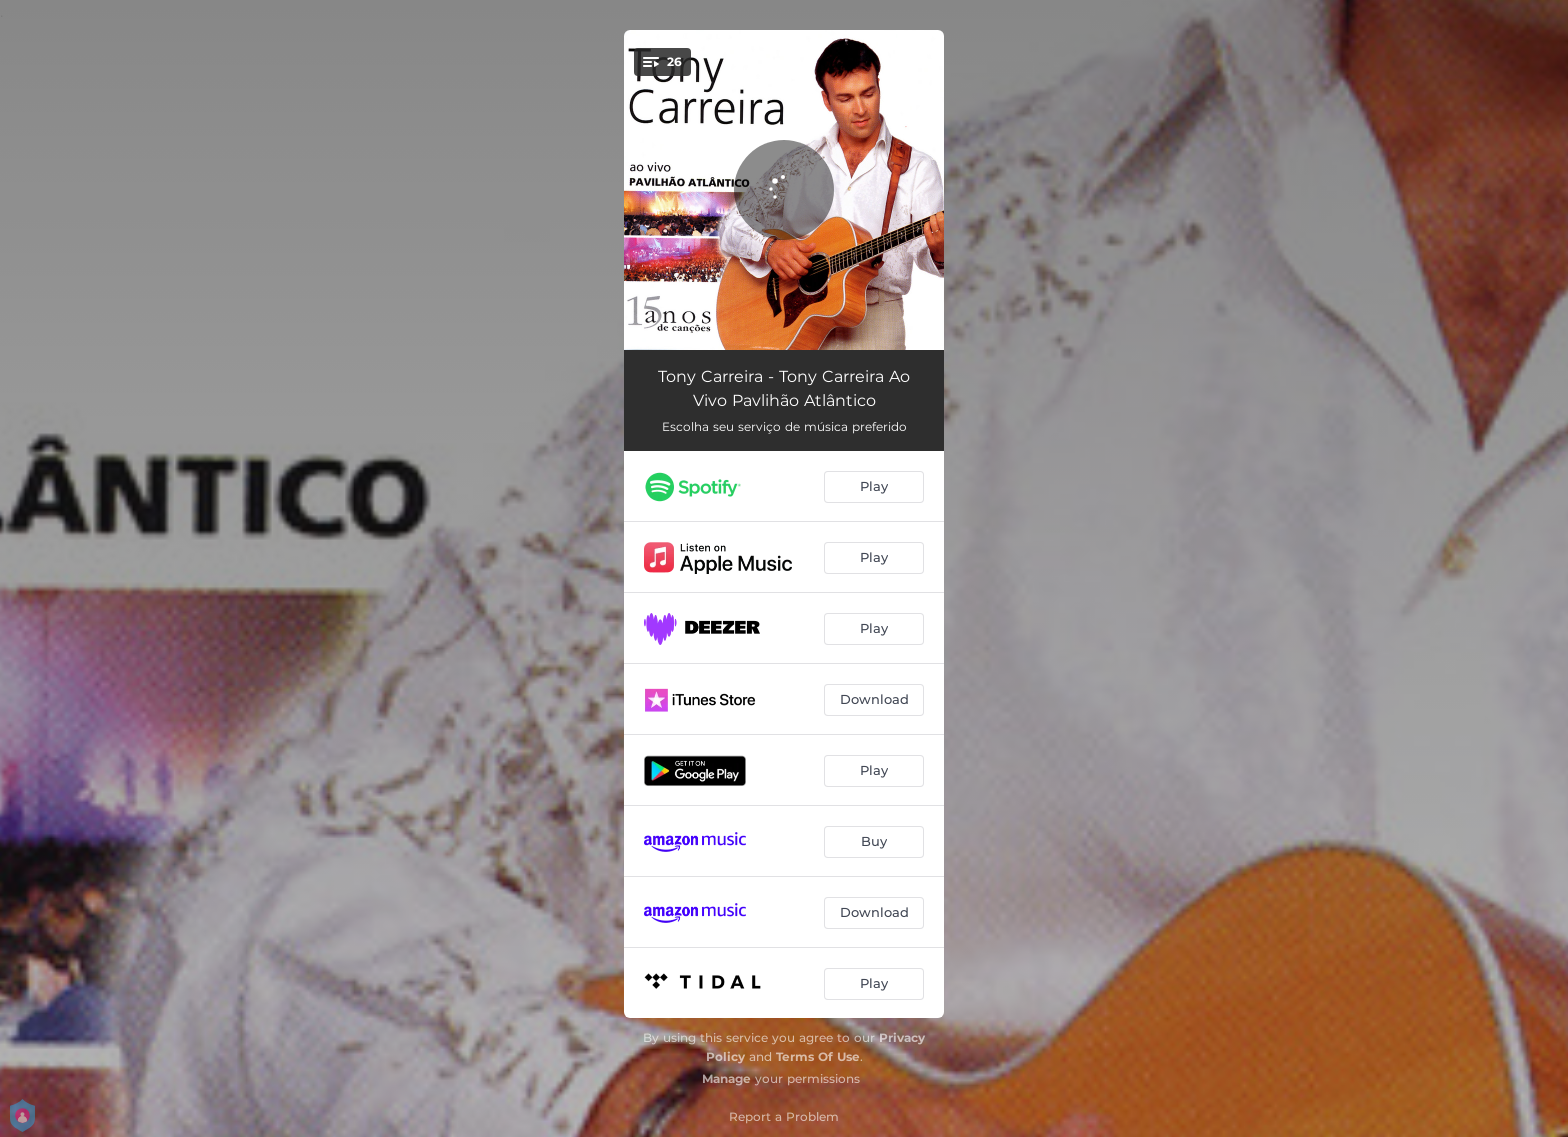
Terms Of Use (818, 1056)
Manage (726, 1078)
